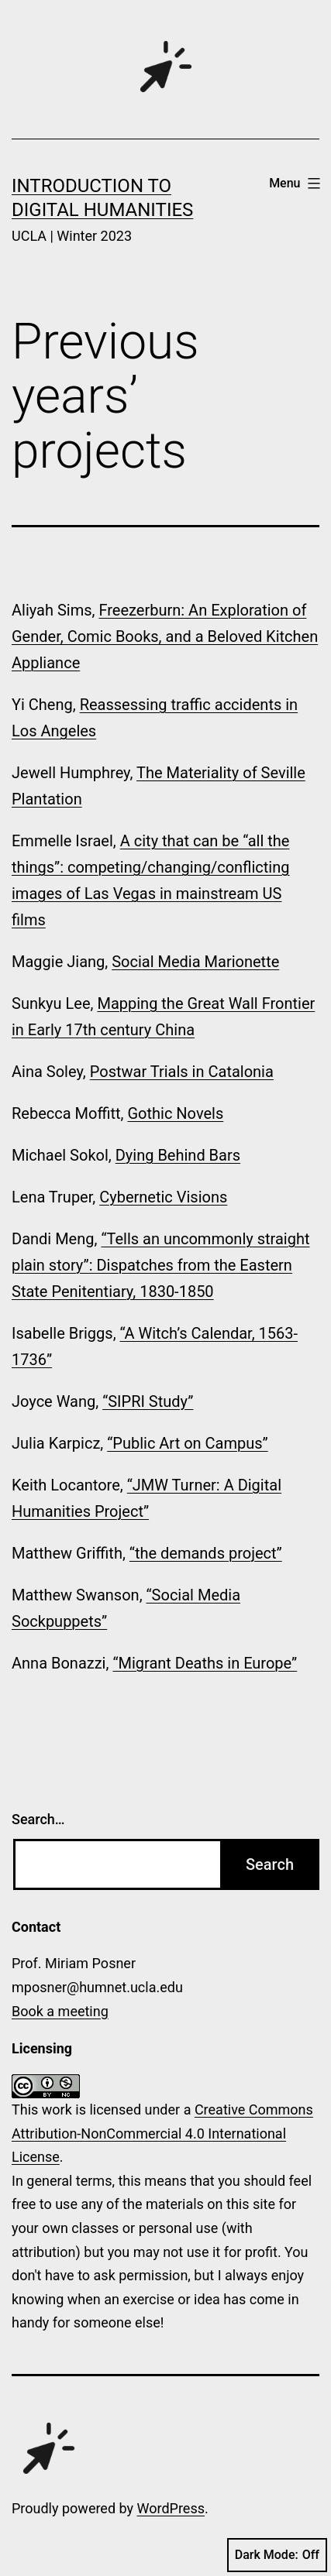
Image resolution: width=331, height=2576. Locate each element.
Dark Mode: (277, 2555)
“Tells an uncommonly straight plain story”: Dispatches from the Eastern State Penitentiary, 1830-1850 (160, 1265)
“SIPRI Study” (147, 1401)
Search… (38, 1819)
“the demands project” (205, 1553)
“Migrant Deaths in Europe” (204, 1663)
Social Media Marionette (195, 961)
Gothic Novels (175, 1113)
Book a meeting (60, 2011)
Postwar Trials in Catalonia (182, 1071)
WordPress (171, 2508)
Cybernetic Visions (163, 1197)
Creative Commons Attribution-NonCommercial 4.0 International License (162, 2133)
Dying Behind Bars (178, 1155)
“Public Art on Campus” (187, 1443)
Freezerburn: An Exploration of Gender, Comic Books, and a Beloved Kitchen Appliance (165, 636)
